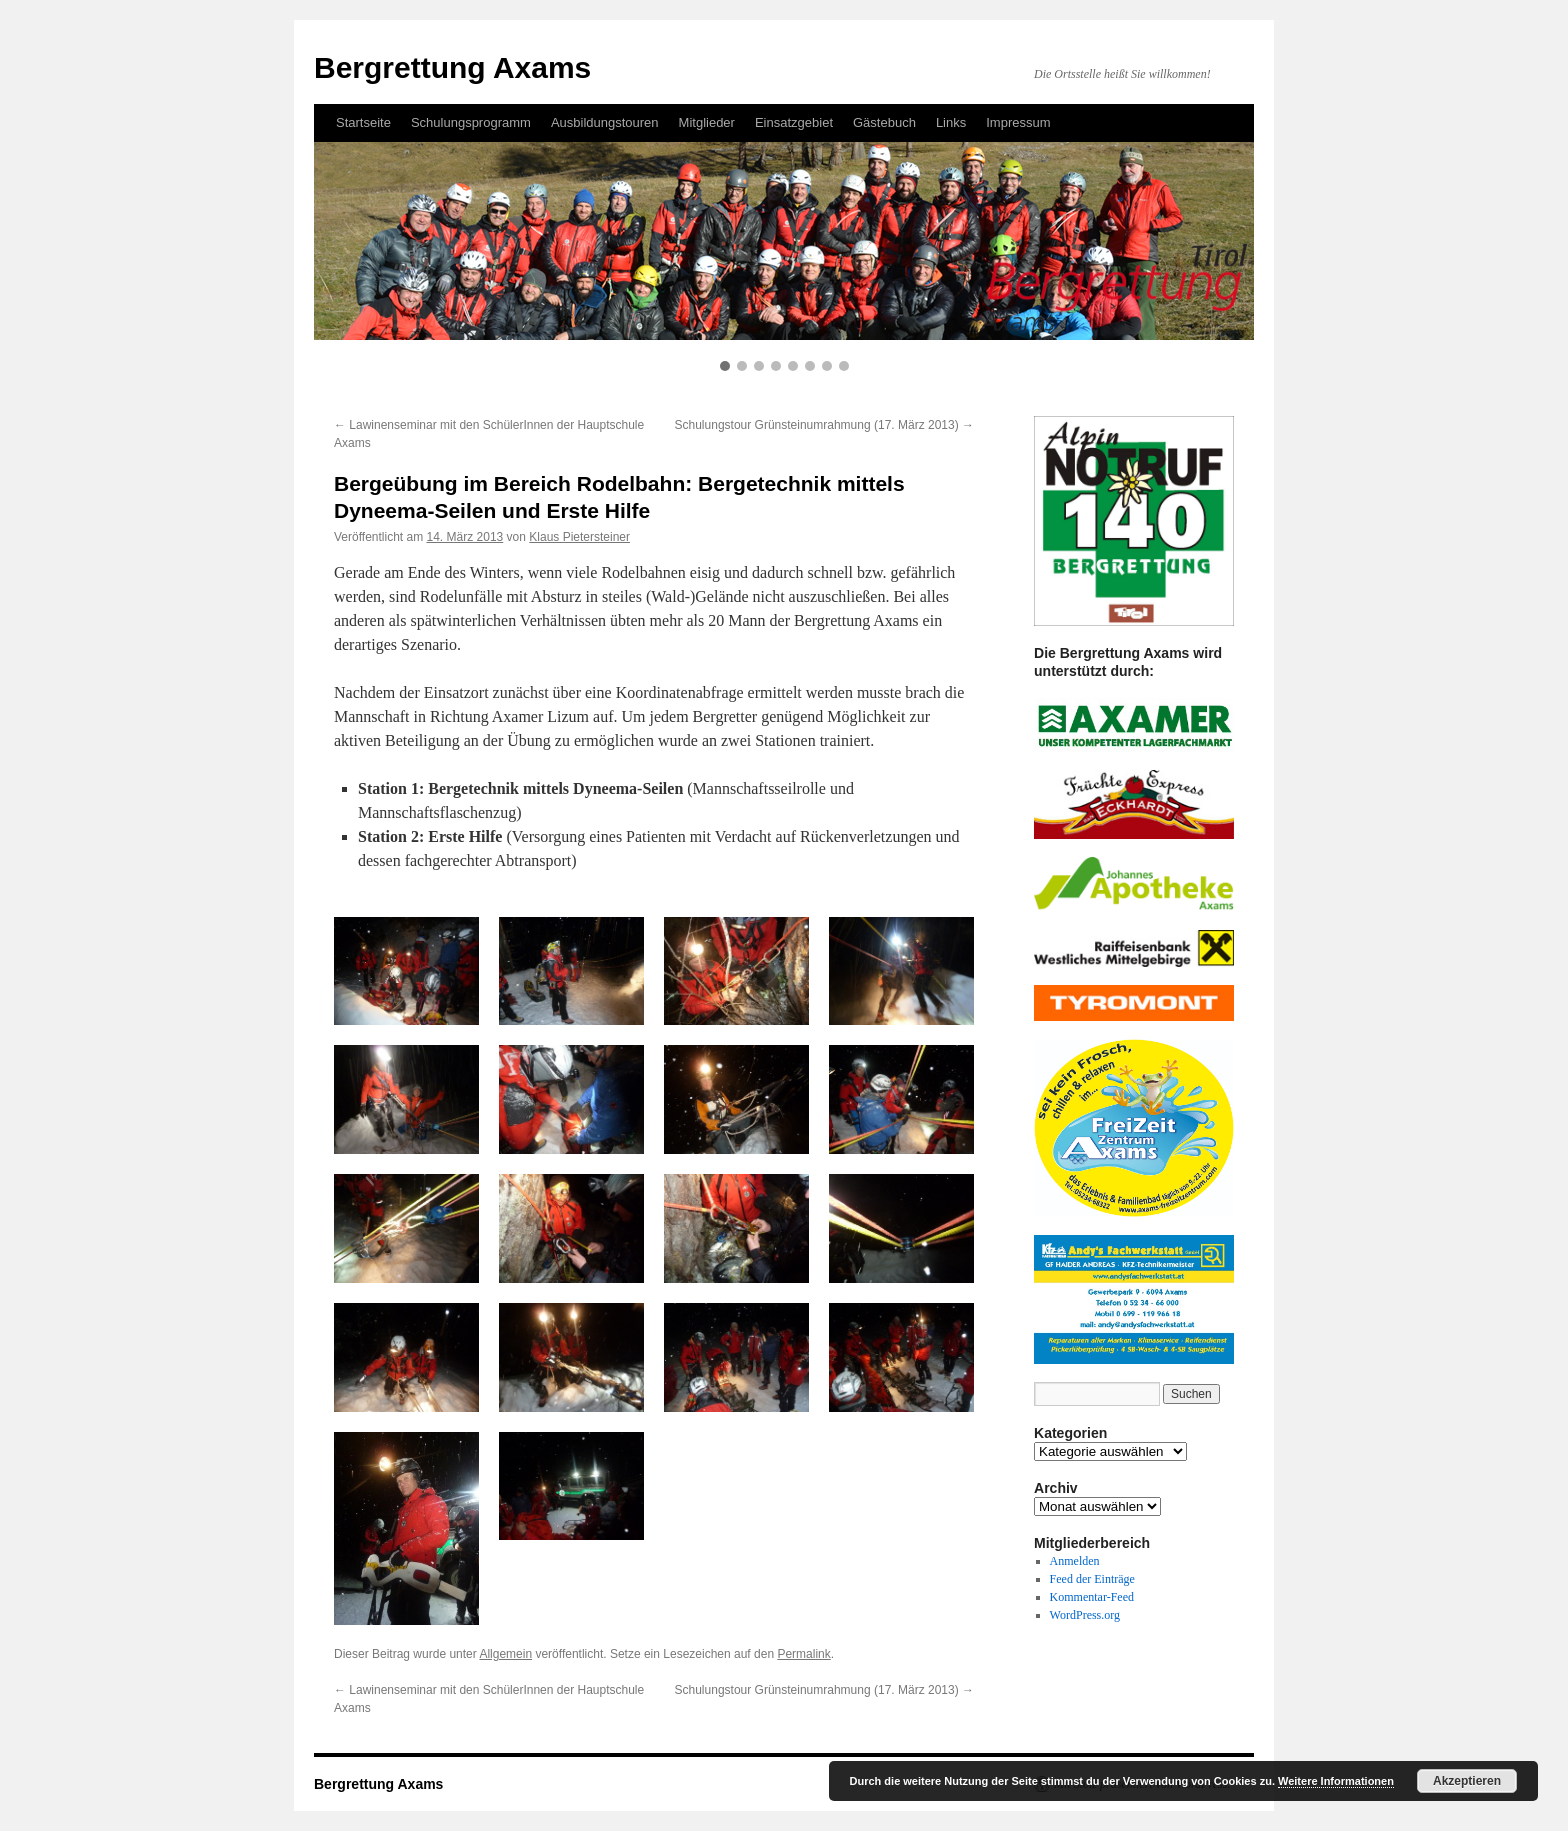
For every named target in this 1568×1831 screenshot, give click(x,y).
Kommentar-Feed (1092, 1597)
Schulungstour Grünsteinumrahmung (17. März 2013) (824, 425)
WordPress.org (1085, 1615)
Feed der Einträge (1092, 1579)
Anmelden (1075, 1561)
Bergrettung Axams (378, 1784)
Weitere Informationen (1336, 1781)
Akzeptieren (1467, 1781)
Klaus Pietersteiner (579, 537)
